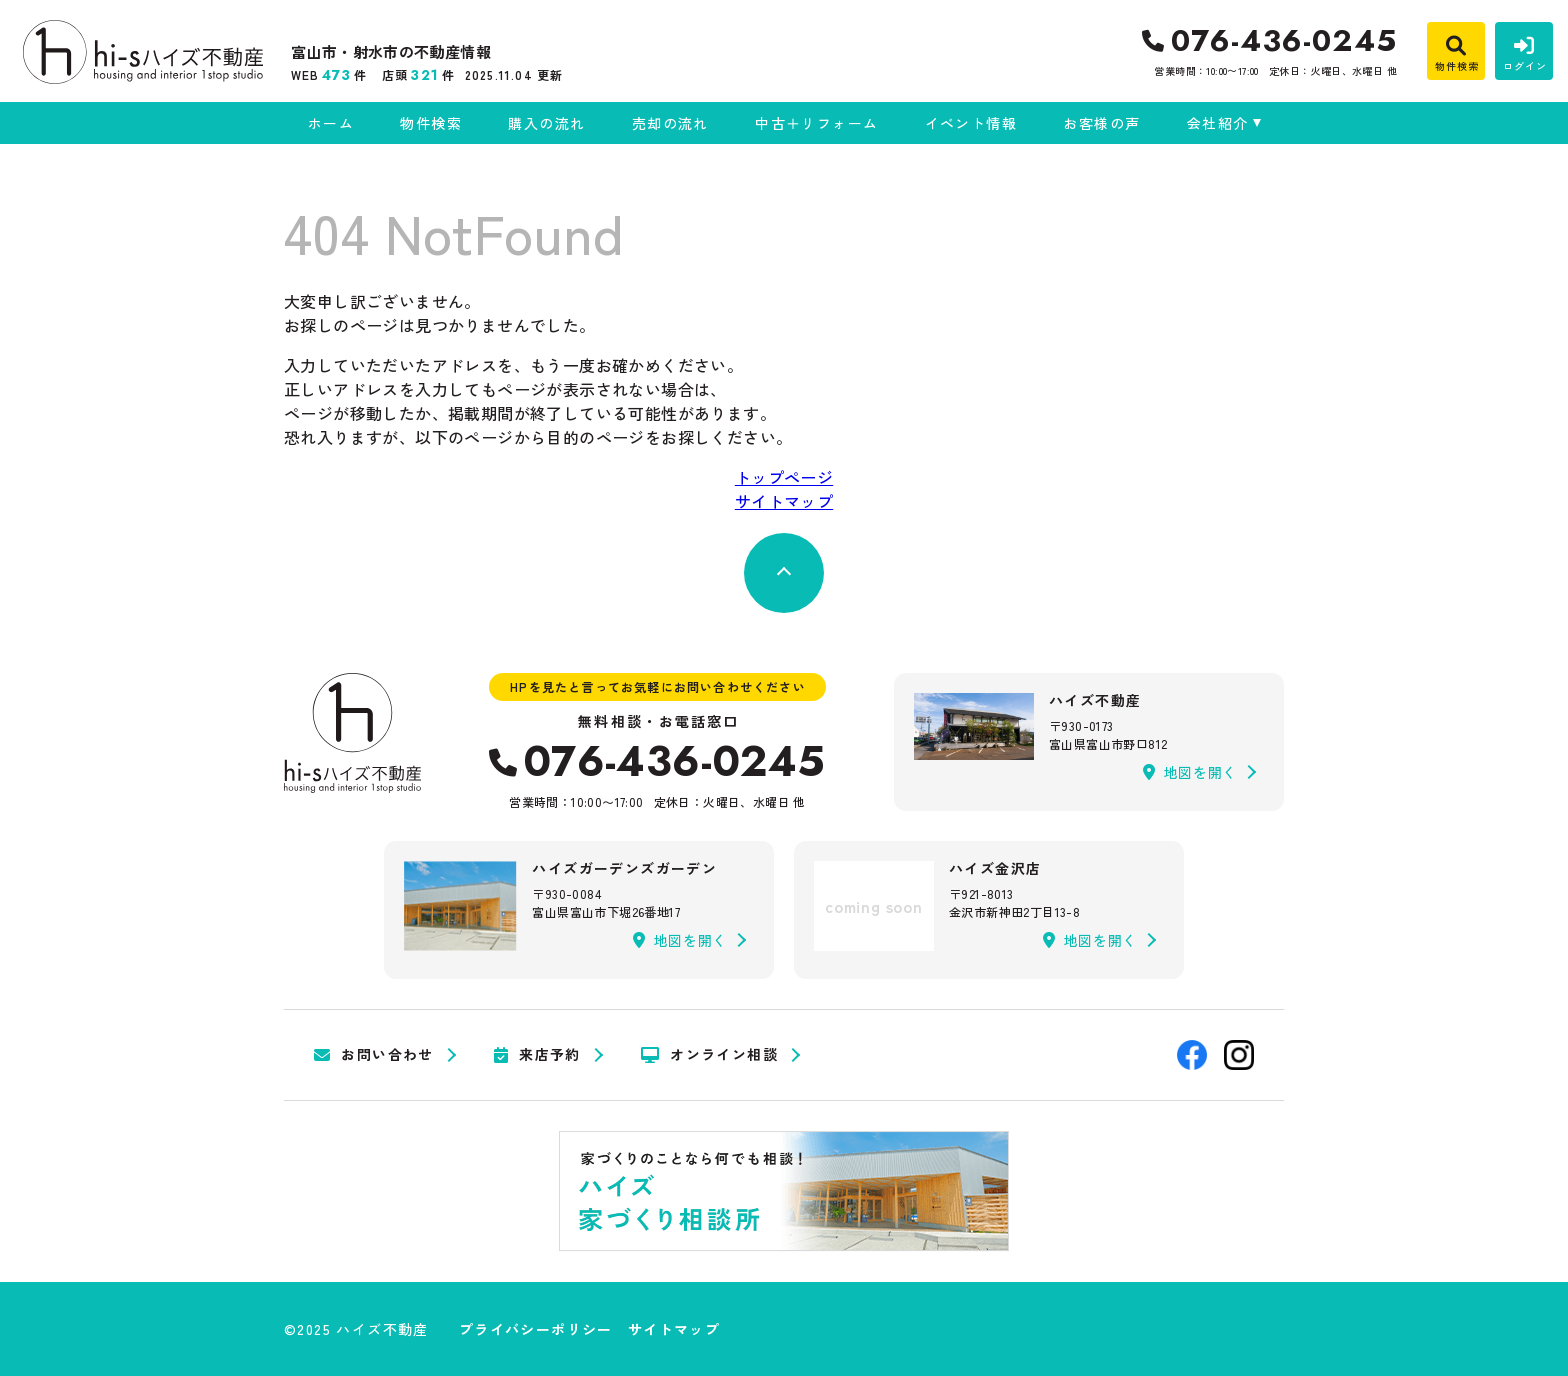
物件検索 (431, 123)
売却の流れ (670, 123)
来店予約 (537, 1055)
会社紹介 (1218, 123)
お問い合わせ (374, 1055)
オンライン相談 (709, 1055)
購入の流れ (546, 123)
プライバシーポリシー (536, 1329)
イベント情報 (971, 123)
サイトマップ (784, 501)
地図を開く (1190, 772)
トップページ (784, 477)
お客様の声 (1101, 123)
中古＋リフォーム (816, 123)
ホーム (331, 123)
